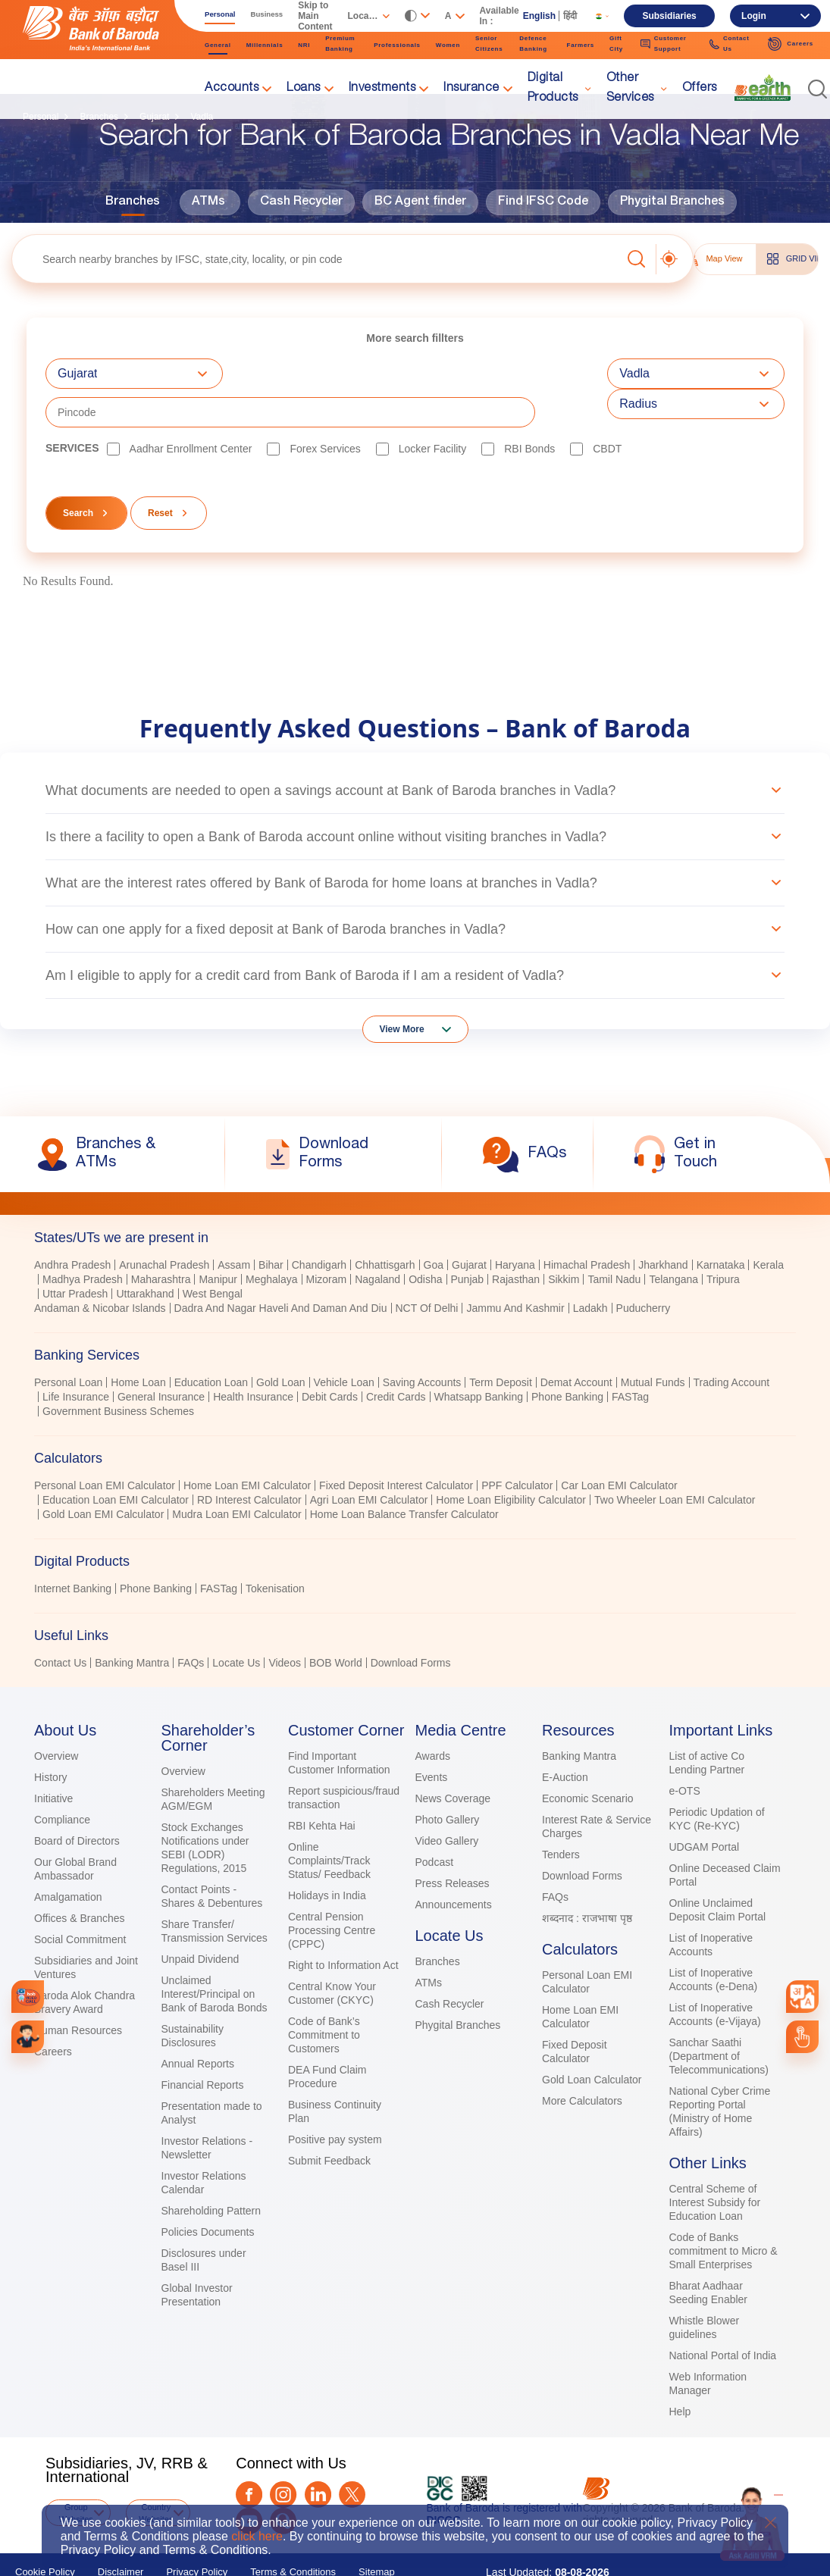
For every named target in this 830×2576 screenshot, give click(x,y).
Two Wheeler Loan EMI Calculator (674, 1461)
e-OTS (684, 1752)
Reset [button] (160, 474)
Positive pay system (335, 2101)
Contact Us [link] (729, 43)
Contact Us (60, 1624)
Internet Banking (72, 1550)
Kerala (768, 1226)
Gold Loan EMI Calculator (103, 1475)
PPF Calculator (517, 1446)
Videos (284, 1624)
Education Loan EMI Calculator (115, 1461)
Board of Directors (77, 1802)
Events (431, 1738)
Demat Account (576, 1343)
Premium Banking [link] (340, 43)
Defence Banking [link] (533, 43)
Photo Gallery (447, 1781)
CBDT (607, 410)
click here (257, 2536)
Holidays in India (327, 1857)
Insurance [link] (471, 89)
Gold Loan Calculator (592, 2041)
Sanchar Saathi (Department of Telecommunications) (719, 2017)
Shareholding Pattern (211, 2172)
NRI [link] (304, 45)
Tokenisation (275, 1550)
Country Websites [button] (156, 2474)
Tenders (561, 1816)
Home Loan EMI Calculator (247, 1446)
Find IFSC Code (543, 202)
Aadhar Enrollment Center (191, 410)
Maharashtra (161, 1240)
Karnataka (721, 1226)
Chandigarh (319, 1226)
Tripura (723, 1240)
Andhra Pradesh (72, 1226)
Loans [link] (304, 89)
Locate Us (236, 1624)
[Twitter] (352, 2456)
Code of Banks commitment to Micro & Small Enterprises (723, 2212)
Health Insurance (253, 1358)
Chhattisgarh (385, 1226)
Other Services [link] (630, 89)
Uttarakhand (145, 1255)
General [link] (218, 45)
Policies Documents (208, 2193)
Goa (433, 1226)
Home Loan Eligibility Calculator (511, 1461)
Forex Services (325, 410)
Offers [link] (699, 89)
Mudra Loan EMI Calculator (236, 1475)
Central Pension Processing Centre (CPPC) (331, 1891)
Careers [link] (790, 44)
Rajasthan (516, 1240)
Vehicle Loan (344, 1343)
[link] (762, 88)
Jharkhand (662, 1226)
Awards (432, 1717)
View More (402, 990)
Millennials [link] (264, 45)
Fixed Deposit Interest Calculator (396, 1446)
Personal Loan (68, 1343)
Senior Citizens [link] (489, 43)
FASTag (630, 1358)
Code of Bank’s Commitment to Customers (324, 1996)
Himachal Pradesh (586, 1226)
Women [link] (448, 45)
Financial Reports (202, 2046)
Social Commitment (80, 1901)
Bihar (270, 1226)
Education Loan (211, 1343)
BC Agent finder (420, 202)
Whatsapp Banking (479, 1358)
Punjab (467, 1240)
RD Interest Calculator (249, 1461)
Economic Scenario (588, 1760)
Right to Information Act (343, 1926)
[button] (817, 89)
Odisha (425, 1240)
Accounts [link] (231, 89)
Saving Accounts (422, 1343)
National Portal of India (723, 2317)
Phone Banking (567, 1358)
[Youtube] (249, 2482)
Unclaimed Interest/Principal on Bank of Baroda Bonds (214, 1955)
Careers (53, 2013)
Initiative (53, 1760)
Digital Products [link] (553, 89)
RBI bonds (529, 410)
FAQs (190, 1624)
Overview (56, 1717)
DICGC (444, 2481)
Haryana (515, 1226)
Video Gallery (447, 1802)
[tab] (415, 1199)
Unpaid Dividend (200, 1920)
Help (680, 2373)
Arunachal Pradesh (164, 1226)
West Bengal (213, 1255)
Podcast (434, 1823)
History (50, 1738)
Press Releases (452, 1845)
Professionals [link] (397, 45)
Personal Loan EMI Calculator (104, 1446)
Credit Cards (396, 1358)
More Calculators (582, 2062)
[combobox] (802, 1996)
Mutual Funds (653, 1343)
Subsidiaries (669, 16)
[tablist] (415, 1404)
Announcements (453, 1866)
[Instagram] (283, 2456)
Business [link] (267, 14)
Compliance (62, 1781)
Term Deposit (500, 1343)
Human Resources (78, 1992)
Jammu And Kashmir (515, 1269)
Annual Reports (198, 2025)
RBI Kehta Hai (321, 1787)
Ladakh (590, 1269)
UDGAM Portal (704, 1808)
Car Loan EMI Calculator (619, 1446)
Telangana (673, 1240)
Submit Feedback (329, 2122)
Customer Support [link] (664, 43)
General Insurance (161, 1358)
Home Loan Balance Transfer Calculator (404, 1475)
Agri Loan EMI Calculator (369, 1461)
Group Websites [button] (76, 2474)
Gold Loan (280, 1343)
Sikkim (563, 1240)
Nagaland (377, 1240)
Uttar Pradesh (75, 1255)
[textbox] (316, 259)
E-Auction (565, 1738)
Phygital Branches (672, 202)
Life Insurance (75, 1358)
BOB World (335, 1624)
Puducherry (643, 1269)
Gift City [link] (616, 43)
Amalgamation (68, 1858)
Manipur (218, 1240)
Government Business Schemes (118, 1372)
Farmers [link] (580, 45)
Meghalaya (272, 1240)
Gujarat (469, 1226)
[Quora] (283, 2482)
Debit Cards (330, 1358)
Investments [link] (382, 89)
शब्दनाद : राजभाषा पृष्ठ (587, 1879)
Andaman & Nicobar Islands (100, 1269)
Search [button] (78, 474)
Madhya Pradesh (82, 1240)
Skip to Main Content (315, 16)
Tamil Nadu (614, 1240)
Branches (132, 202)
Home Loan (138, 1343)
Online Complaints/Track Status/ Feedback (329, 1822)
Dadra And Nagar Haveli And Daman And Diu (280, 1269)
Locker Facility (432, 410)
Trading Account (732, 1343)
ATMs (208, 202)
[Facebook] (249, 2456)
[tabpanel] (415, 1360)
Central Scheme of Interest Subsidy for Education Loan (715, 2163)
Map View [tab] (713, 259)
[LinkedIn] (318, 2456)
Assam (234, 1226)
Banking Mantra (132, 1624)
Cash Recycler (301, 202)
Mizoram (326, 1240)
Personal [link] (220, 14)
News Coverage (453, 1760)
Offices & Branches (79, 1879)
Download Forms (411, 1624)
